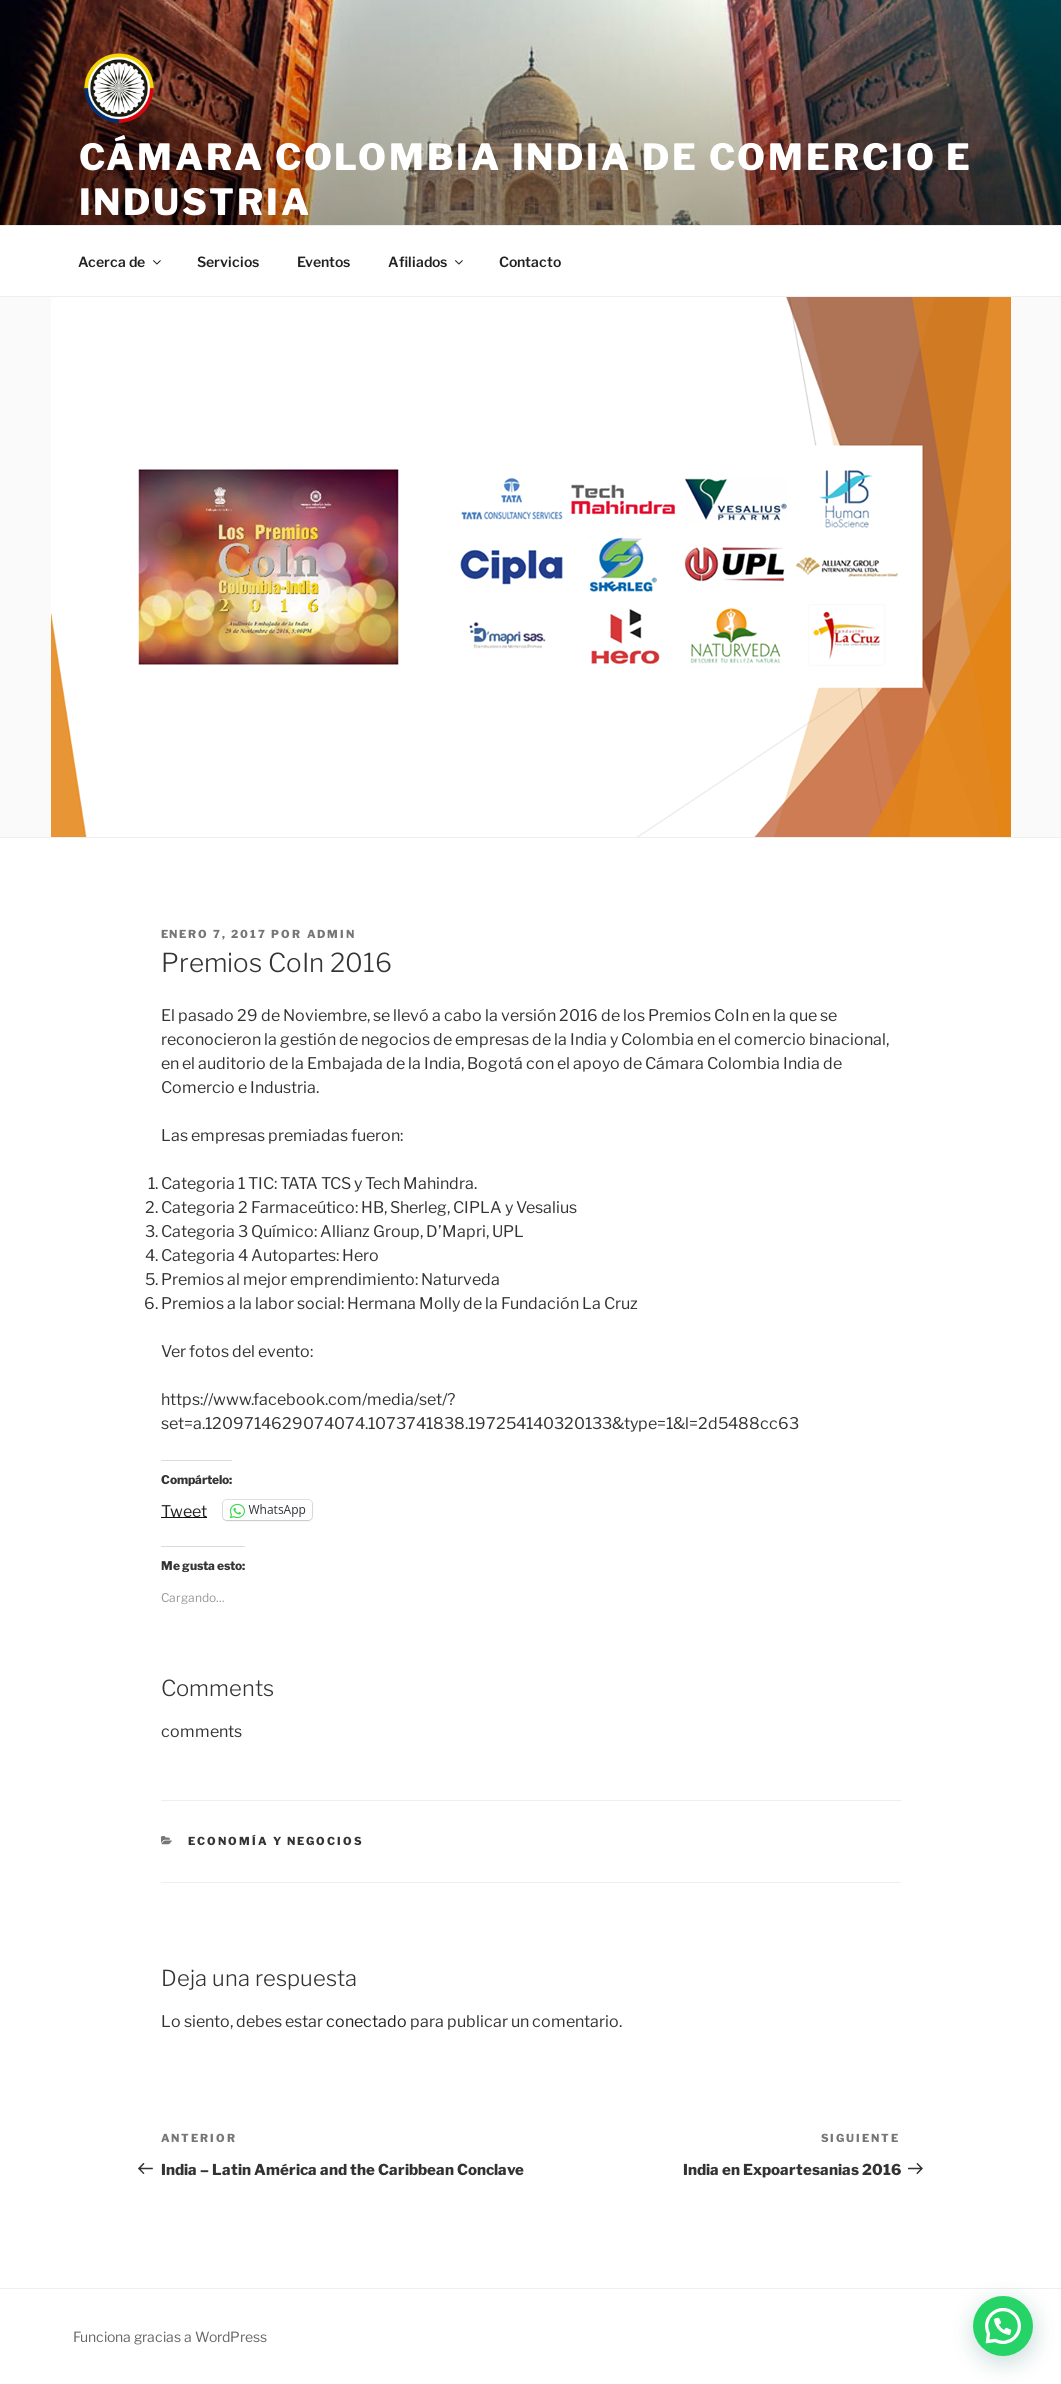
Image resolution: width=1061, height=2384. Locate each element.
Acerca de (121, 261)
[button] (1003, 2326)
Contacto (530, 261)
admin (332, 934)
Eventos (323, 261)
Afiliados (427, 261)
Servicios (228, 261)
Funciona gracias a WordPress (170, 2336)
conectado (366, 2021)
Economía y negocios (276, 1841)
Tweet (184, 1510)
